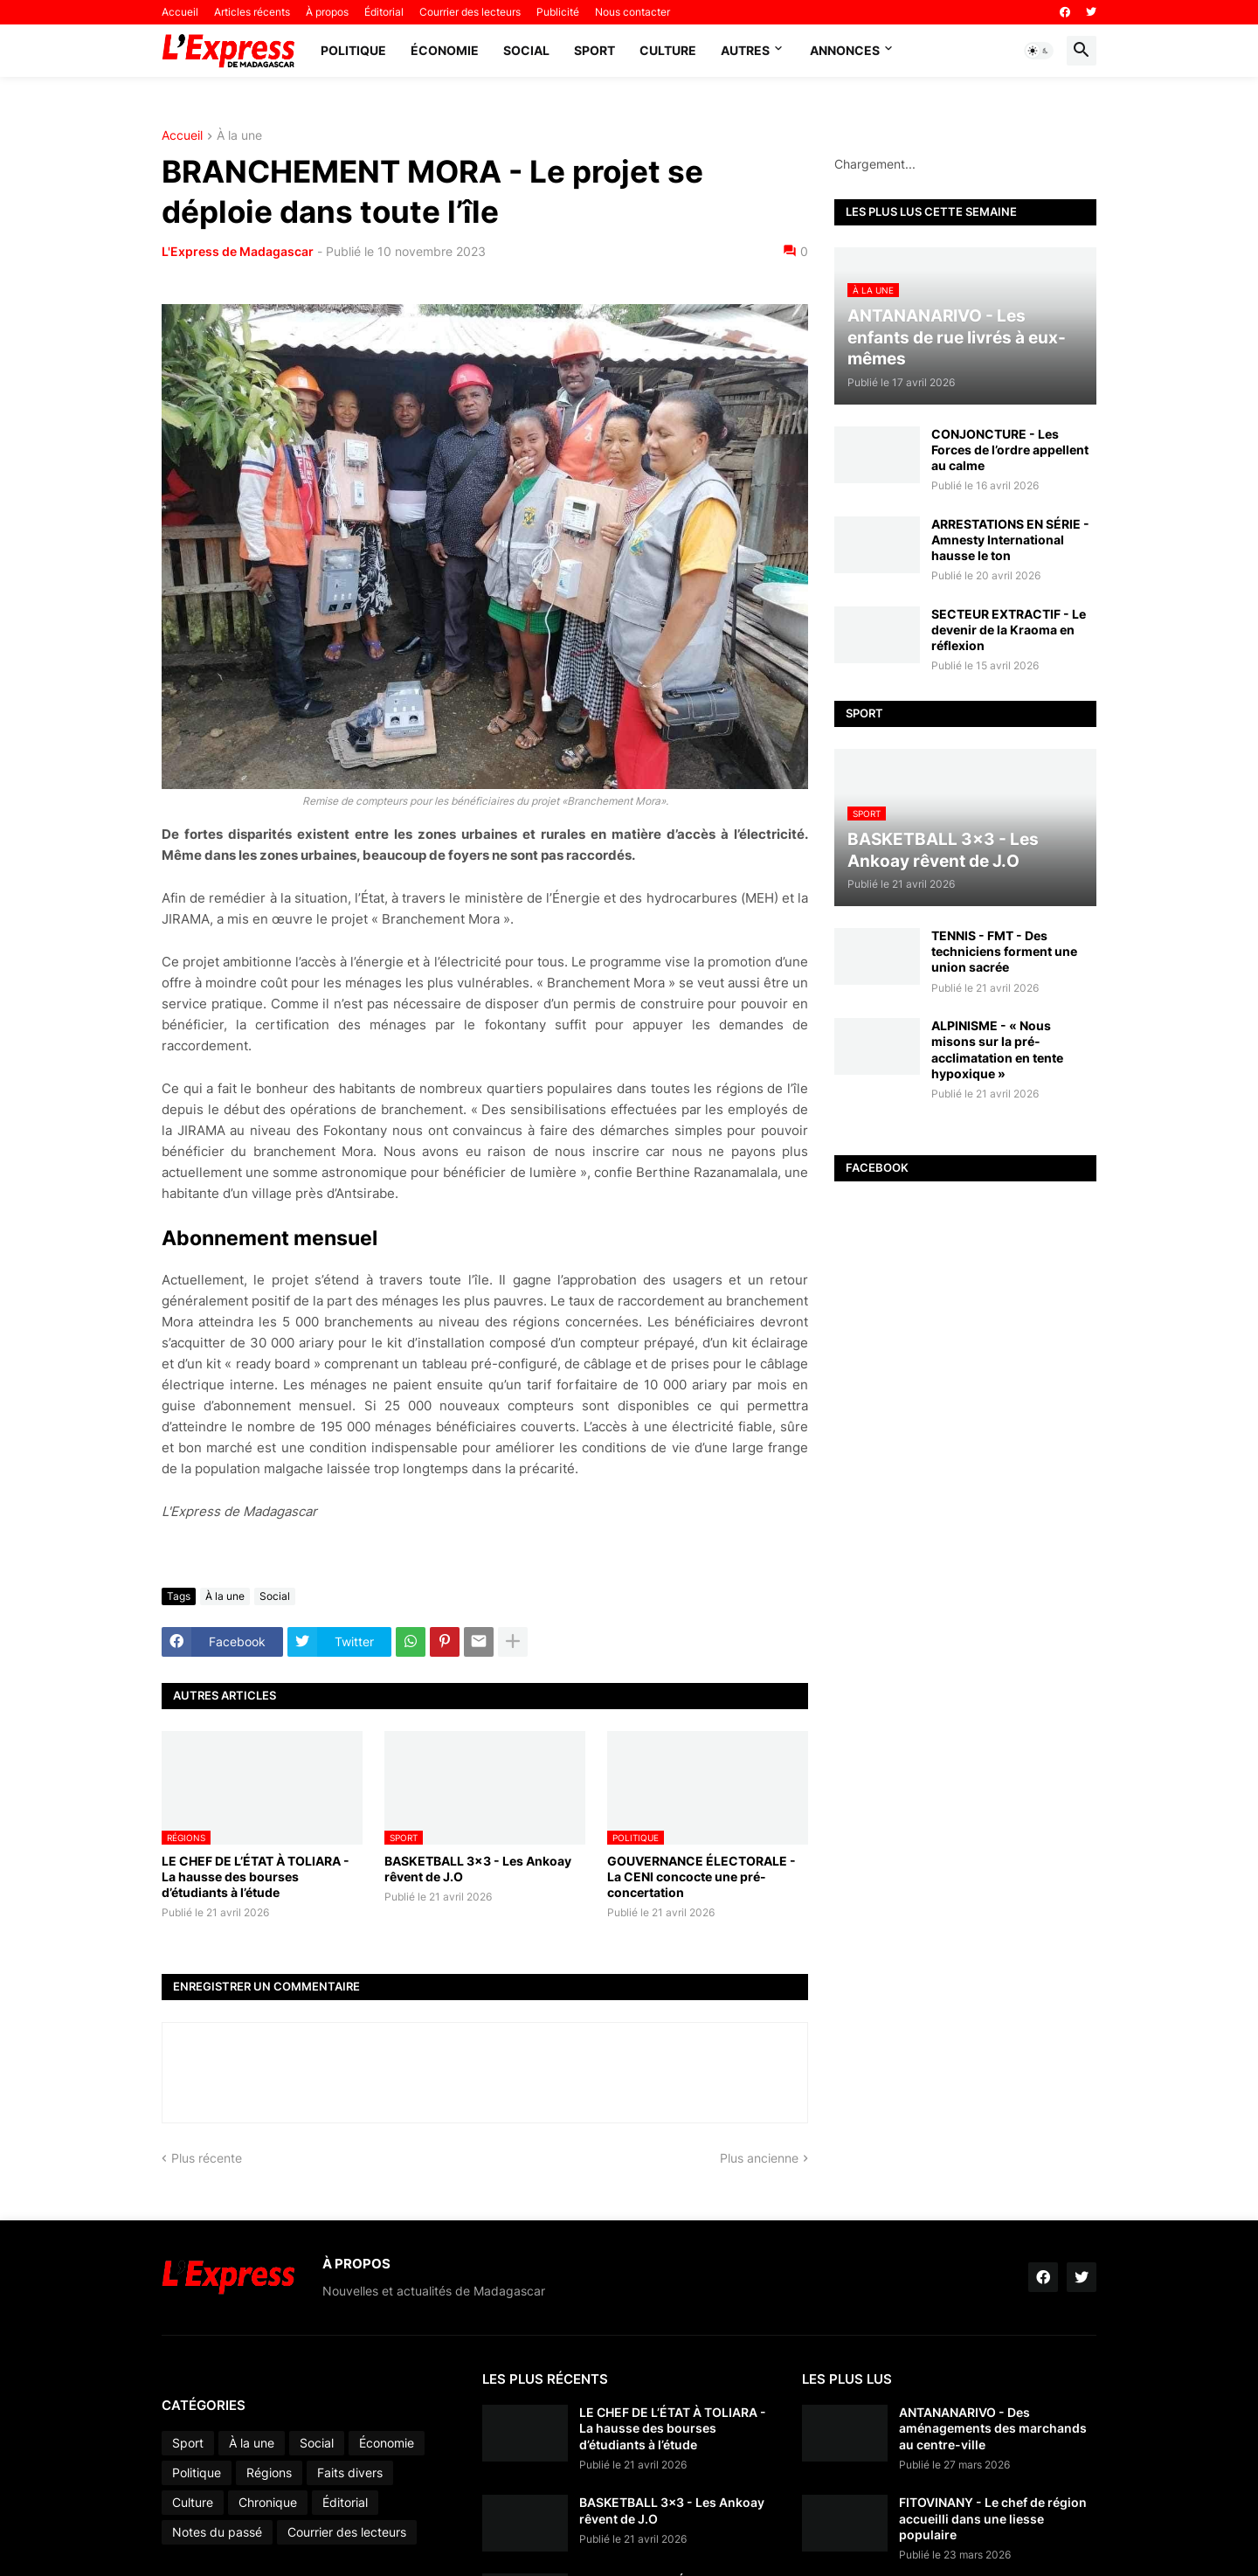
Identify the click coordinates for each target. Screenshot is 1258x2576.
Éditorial (384, 11)
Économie (445, 50)
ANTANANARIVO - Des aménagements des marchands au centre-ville (993, 2428)
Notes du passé (217, 2531)
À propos (327, 11)
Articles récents (252, 11)
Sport (594, 50)
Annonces (845, 50)
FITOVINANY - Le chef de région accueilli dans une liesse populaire (993, 2518)
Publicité (557, 11)
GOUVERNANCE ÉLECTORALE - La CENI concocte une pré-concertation (701, 1876)
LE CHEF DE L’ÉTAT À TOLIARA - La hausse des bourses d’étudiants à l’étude (255, 1876)
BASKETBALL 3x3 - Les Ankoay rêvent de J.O (477, 1868)
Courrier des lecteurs (470, 11)
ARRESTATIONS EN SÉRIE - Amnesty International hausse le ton (1010, 539)
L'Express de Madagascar (238, 251)
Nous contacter (632, 11)
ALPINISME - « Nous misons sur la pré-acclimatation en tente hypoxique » (997, 1049)
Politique (353, 50)
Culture (667, 50)
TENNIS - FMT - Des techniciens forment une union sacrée (1004, 951)
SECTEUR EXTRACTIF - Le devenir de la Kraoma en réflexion (1008, 629)
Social (526, 50)
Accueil (180, 11)
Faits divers (350, 2472)
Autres (745, 50)
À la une (239, 135)
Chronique (267, 2502)
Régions (269, 2472)
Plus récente (206, 2157)
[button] (1039, 50)
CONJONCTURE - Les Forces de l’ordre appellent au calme (1010, 449)
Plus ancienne (759, 2157)
